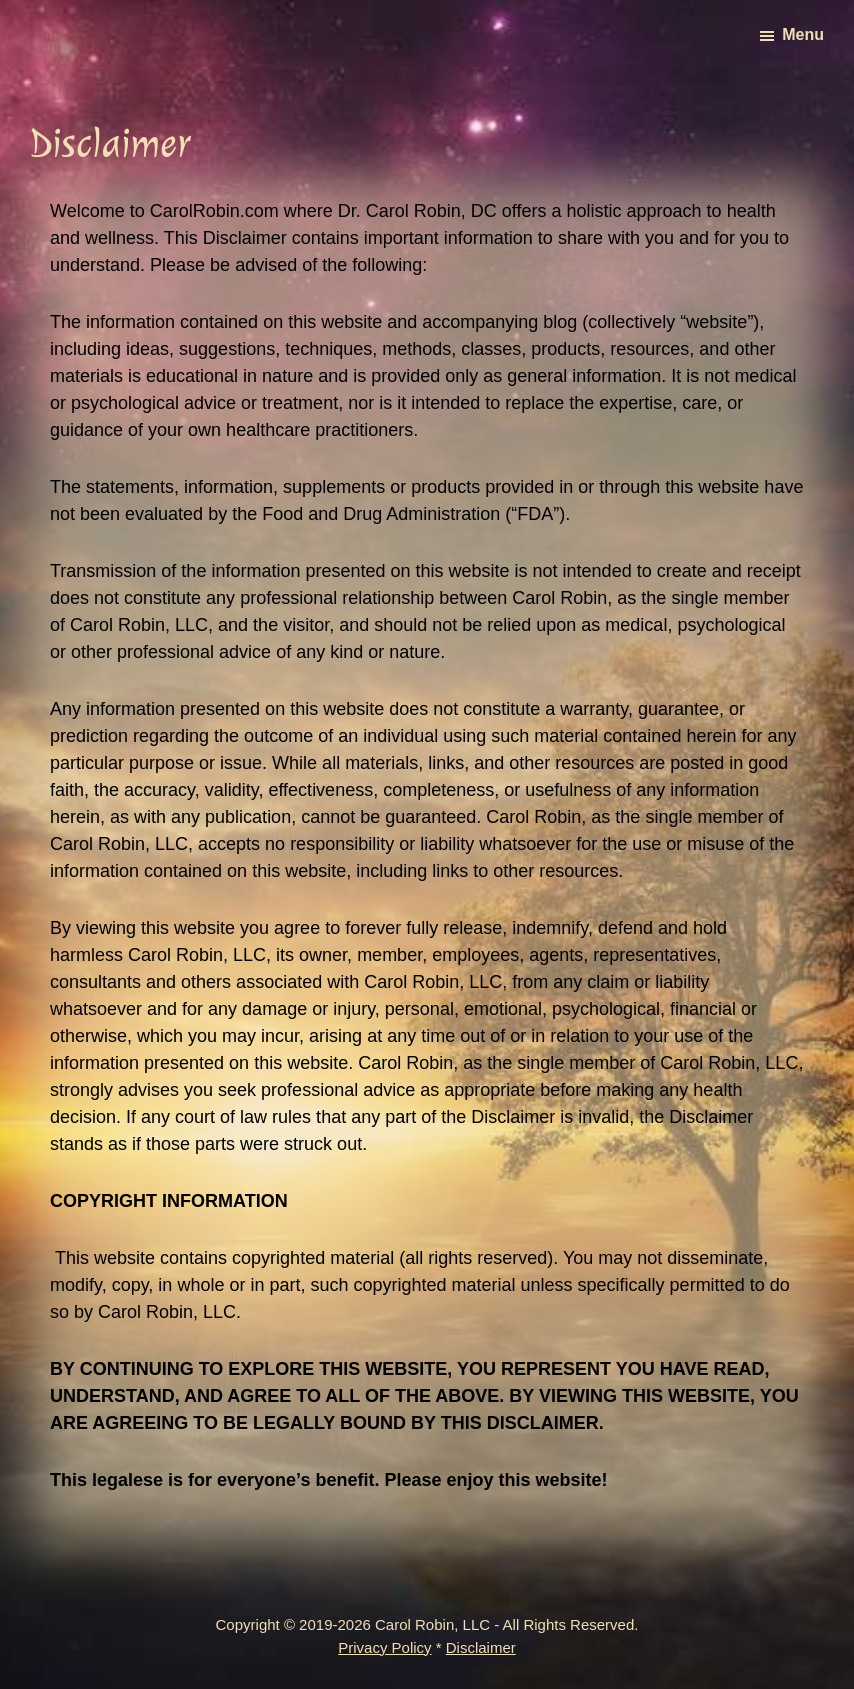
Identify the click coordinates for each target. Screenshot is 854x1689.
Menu (803, 34)
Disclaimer (481, 1647)
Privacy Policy (384, 1647)
